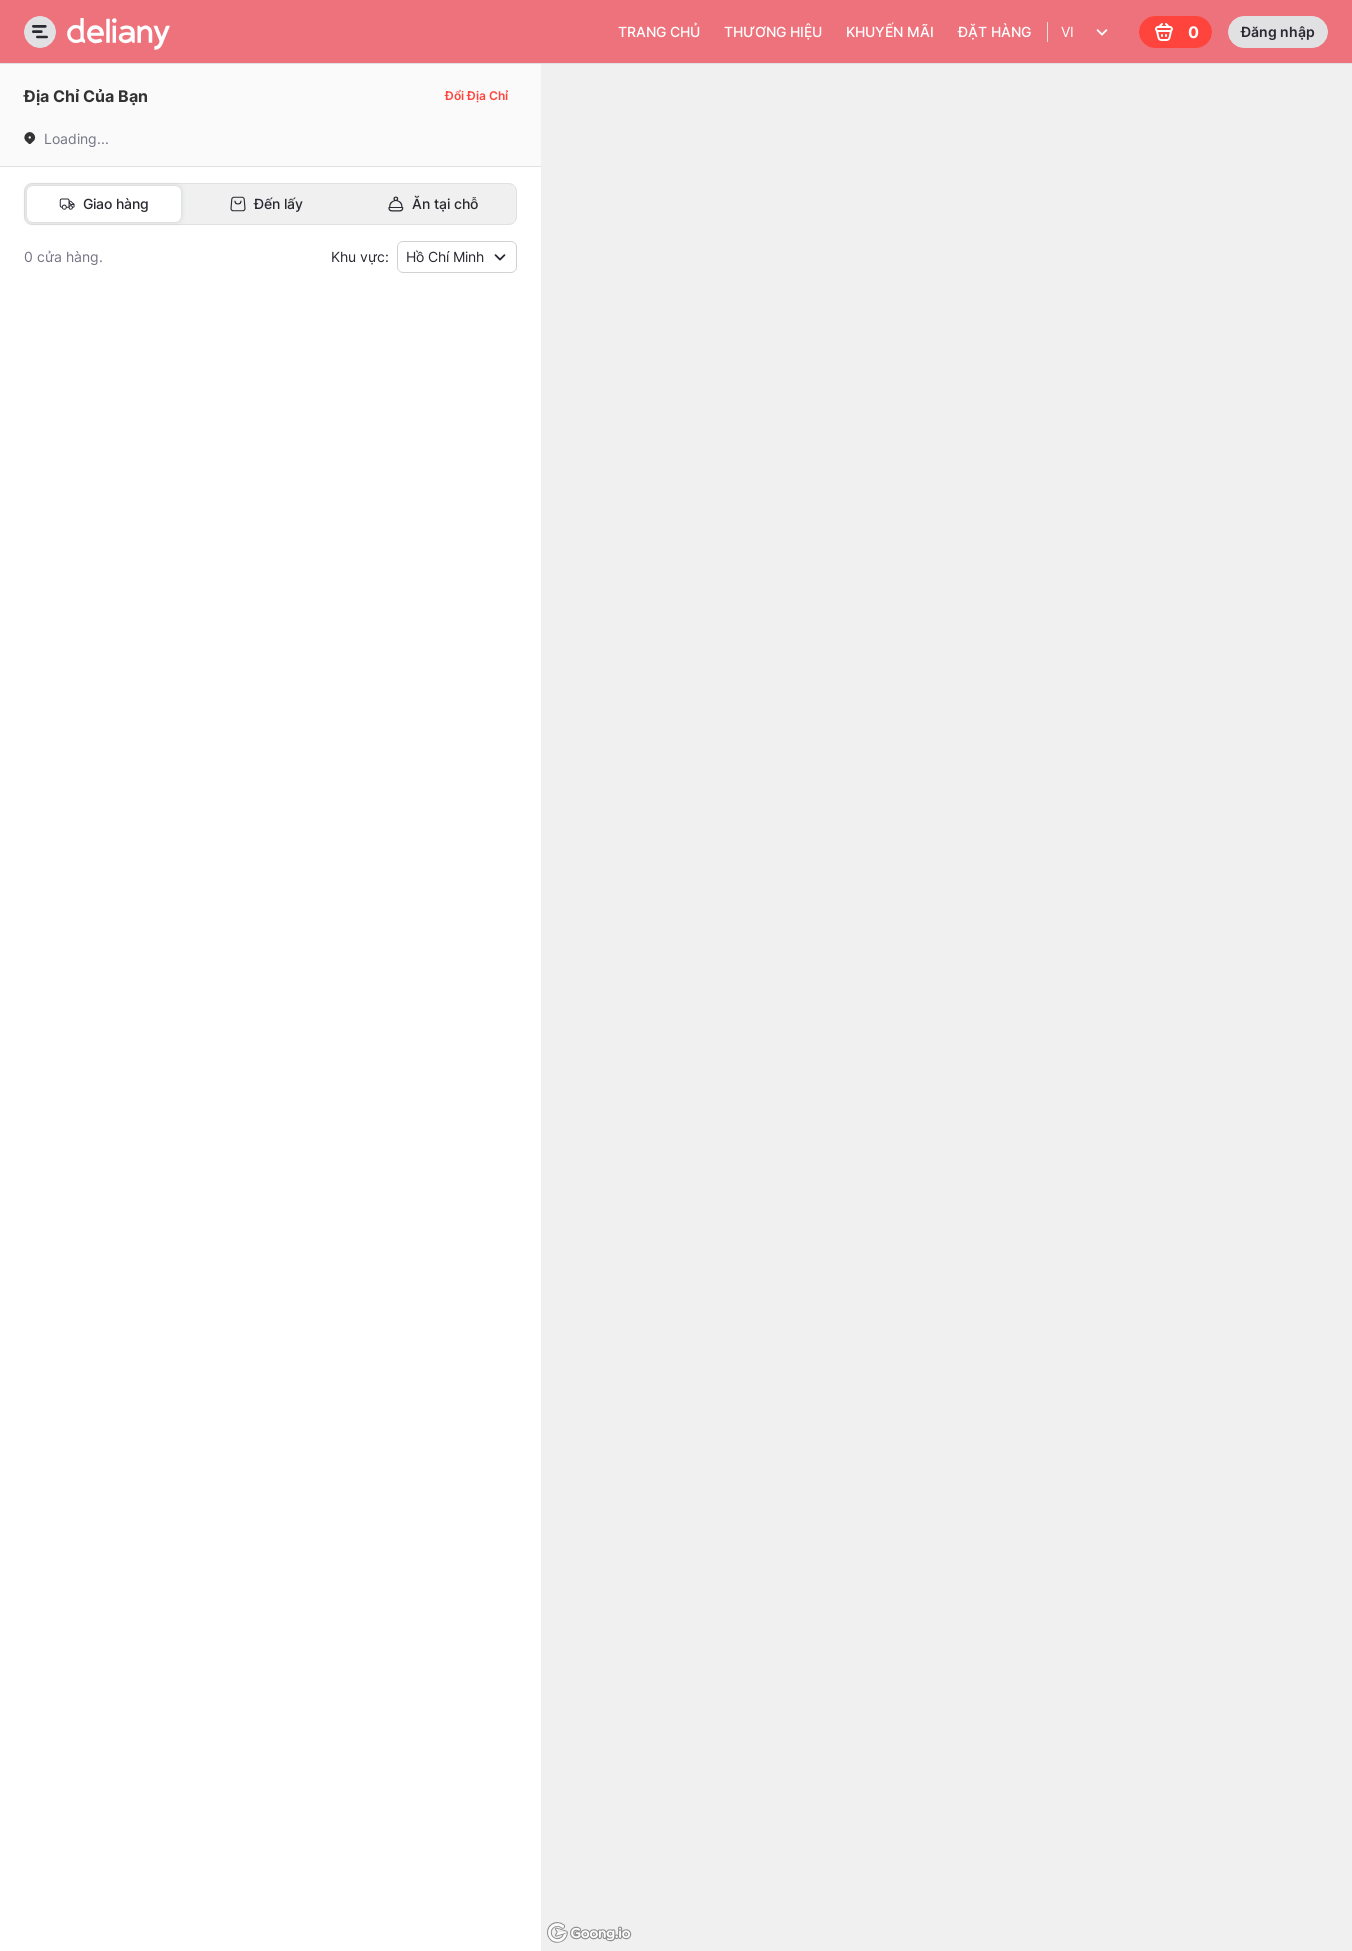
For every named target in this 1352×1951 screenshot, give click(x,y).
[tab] (104, 204)
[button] (229, 378)
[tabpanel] (270, 911)
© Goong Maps (1306, 1941)
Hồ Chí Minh (457, 256)
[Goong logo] (591, 1933)
